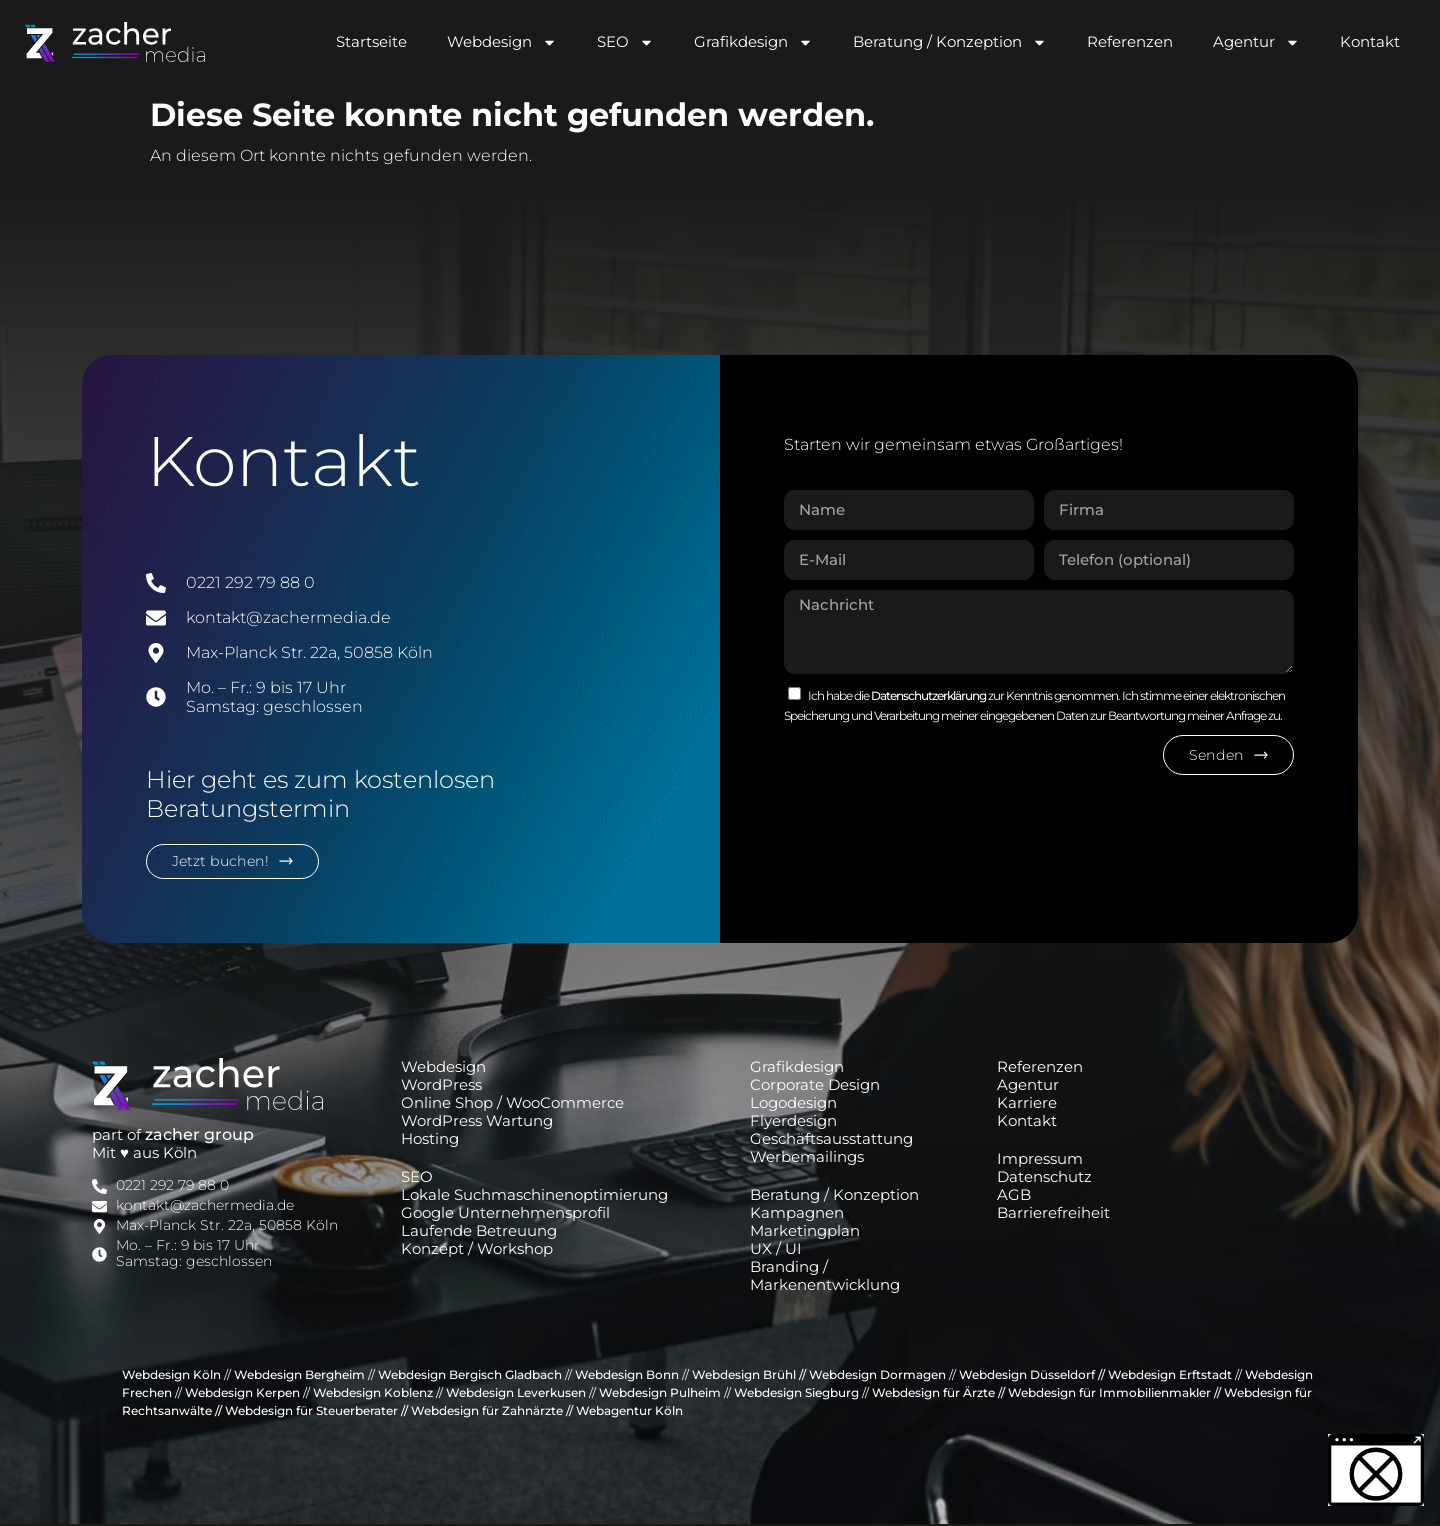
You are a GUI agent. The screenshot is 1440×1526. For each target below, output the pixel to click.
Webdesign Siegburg (795, 1394)
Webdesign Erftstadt (1170, 1376)
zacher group (199, 1136)
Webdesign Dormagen (877, 1376)
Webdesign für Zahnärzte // (492, 1412)
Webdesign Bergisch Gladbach (470, 1376)
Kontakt (1370, 41)
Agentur (1256, 42)
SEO (625, 42)
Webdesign (502, 42)
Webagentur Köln (629, 1412)
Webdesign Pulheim (660, 1394)
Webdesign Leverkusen (516, 1394)
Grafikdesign (753, 42)
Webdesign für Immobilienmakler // (1114, 1394)
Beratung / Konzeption (950, 42)
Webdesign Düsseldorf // (1032, 1376)
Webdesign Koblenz (373, 1394)
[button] (1376, 1470)
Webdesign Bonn (627, 1376)
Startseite (371, 41)
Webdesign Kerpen (242, 1394)
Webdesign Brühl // (749, 1376)
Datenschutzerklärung (929, 695)
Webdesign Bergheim (299, 1376)
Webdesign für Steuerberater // (316, 1412)
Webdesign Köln (171, 1376)
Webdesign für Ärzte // (938, 1394)
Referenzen (1130, 41)
